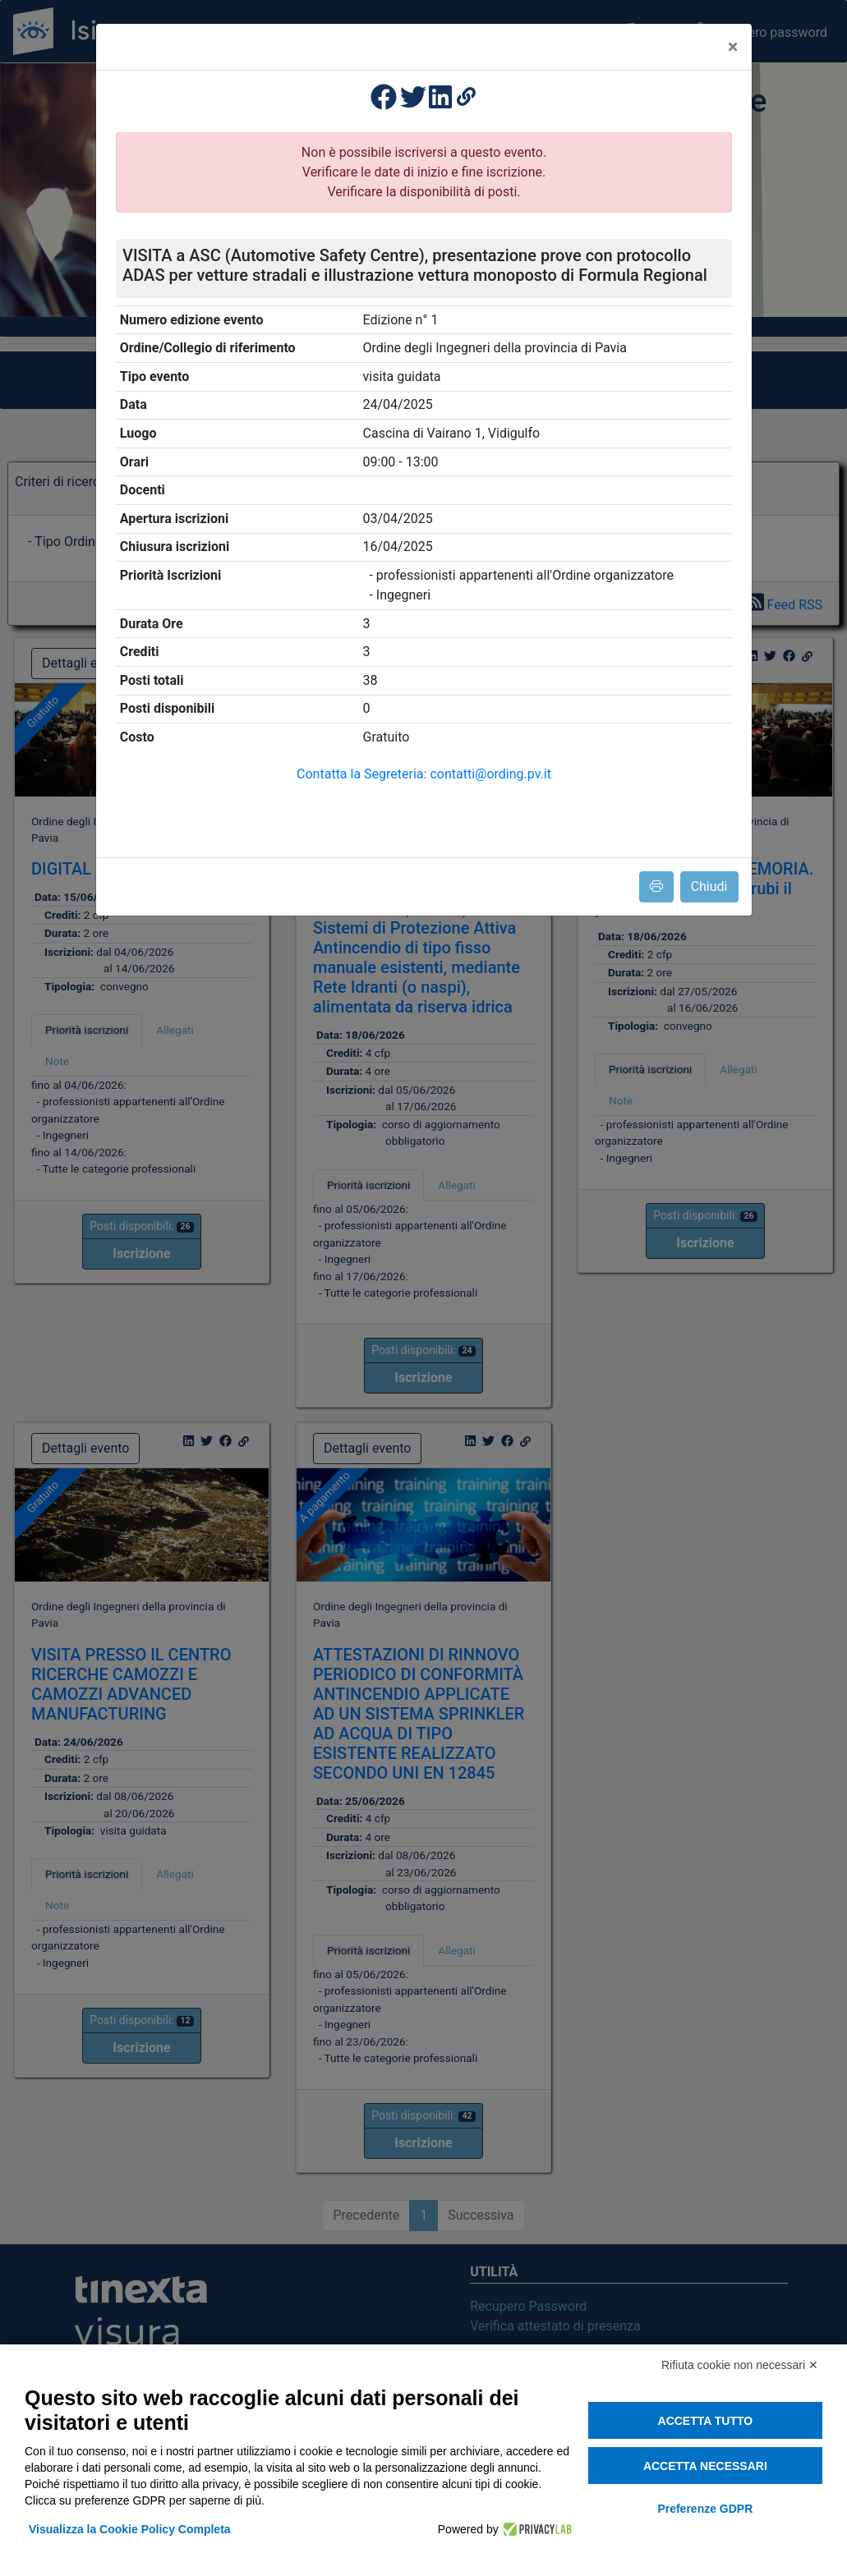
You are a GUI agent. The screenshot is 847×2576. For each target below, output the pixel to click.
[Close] (733, 47)
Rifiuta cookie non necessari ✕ (739, 2365)
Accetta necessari (705, 2466)
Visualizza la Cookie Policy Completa (130, 2529)
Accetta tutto (705, 2420)
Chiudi (709, 886)
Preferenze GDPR (705, 2508)
